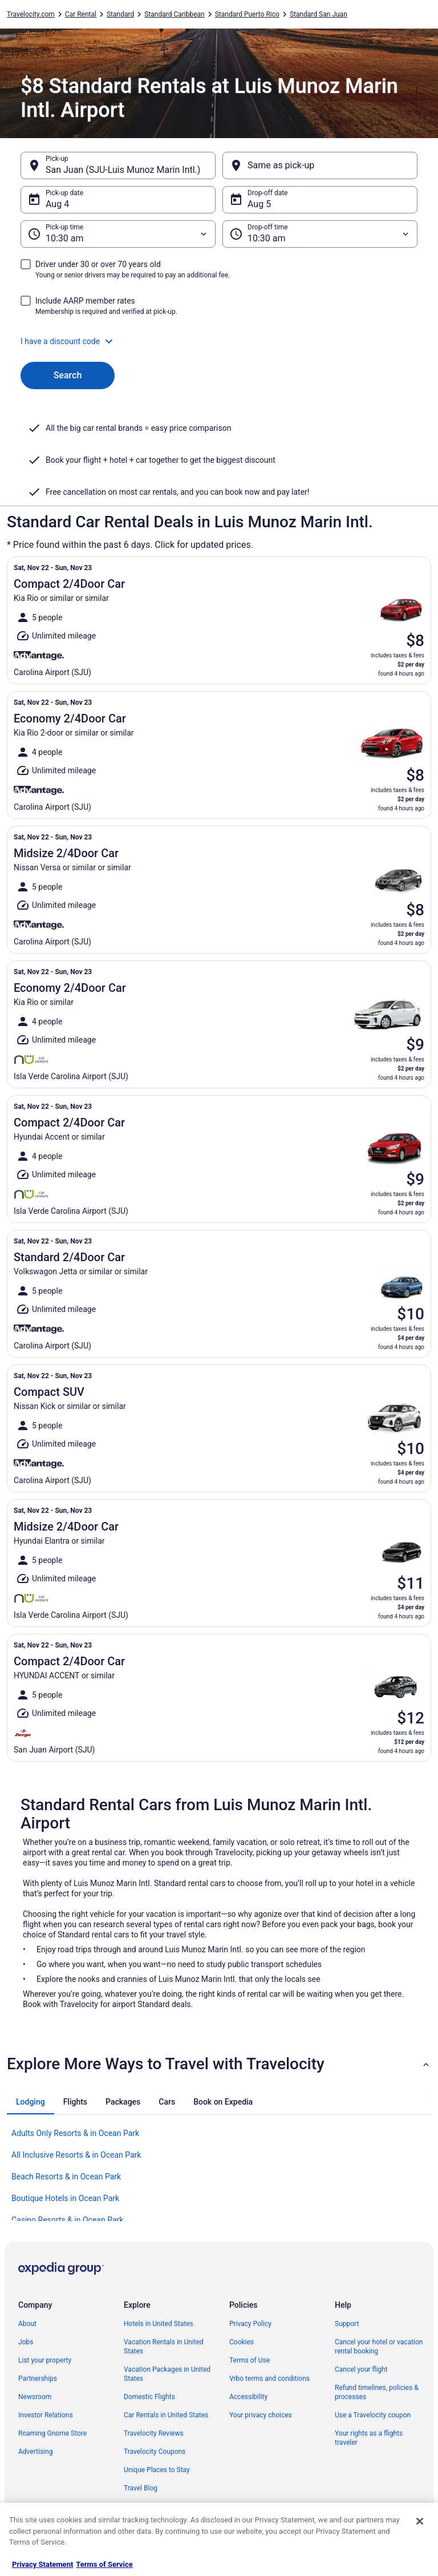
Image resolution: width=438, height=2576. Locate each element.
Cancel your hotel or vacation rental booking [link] (379, 2346)
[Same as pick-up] (319, 165)
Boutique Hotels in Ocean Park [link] (65, 2198)
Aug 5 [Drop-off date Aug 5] (259, 204)
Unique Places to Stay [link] (157, 2470)
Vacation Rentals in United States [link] (164, 2346)
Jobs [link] (25, 2342)
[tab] (30, 2101)
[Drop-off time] (319, 234)
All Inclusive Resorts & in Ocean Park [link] (76, 2154)
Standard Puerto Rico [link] (247, 14)
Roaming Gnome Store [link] (52, 2433)
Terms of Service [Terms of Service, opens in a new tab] (104, 2564)
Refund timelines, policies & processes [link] (377, 2392)
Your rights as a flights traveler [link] (369, 2437)
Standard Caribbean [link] (174, 14)
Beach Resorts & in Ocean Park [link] (66, 2176)
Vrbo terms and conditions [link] (269, 2379)
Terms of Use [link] (249, 2360)
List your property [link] (44, 2360)
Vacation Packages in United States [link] (167, 2374)
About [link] (27, 2324)
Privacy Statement (42, 2564)
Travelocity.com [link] (31, 14)
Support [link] (347, 2324)
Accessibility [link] (248, 2397)
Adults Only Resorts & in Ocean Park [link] (75, 2133)
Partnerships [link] (37, 2379)
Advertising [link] (35, 2452)
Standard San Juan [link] (318, 14)
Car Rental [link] (80, 14)
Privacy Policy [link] (250, 2324)
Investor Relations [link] (45, 2415)
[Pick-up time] (118, 234)
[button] (219, 341)
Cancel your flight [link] (361, 2369)
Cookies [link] (241, 2342)
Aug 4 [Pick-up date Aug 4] (57, 204)
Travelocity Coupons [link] (154, 2452)
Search (68, 375)
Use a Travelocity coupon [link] (373, 2415)
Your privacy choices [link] (260, 2415)
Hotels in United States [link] (158, 2324)
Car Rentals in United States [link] (166, 2415)
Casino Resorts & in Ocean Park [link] (67, 2219)
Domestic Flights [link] (149, 2397)
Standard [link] (120, 14)
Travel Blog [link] (140, 2488)
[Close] (419, 2521)
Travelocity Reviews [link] (154, 2433)
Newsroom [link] (34, 2397)
